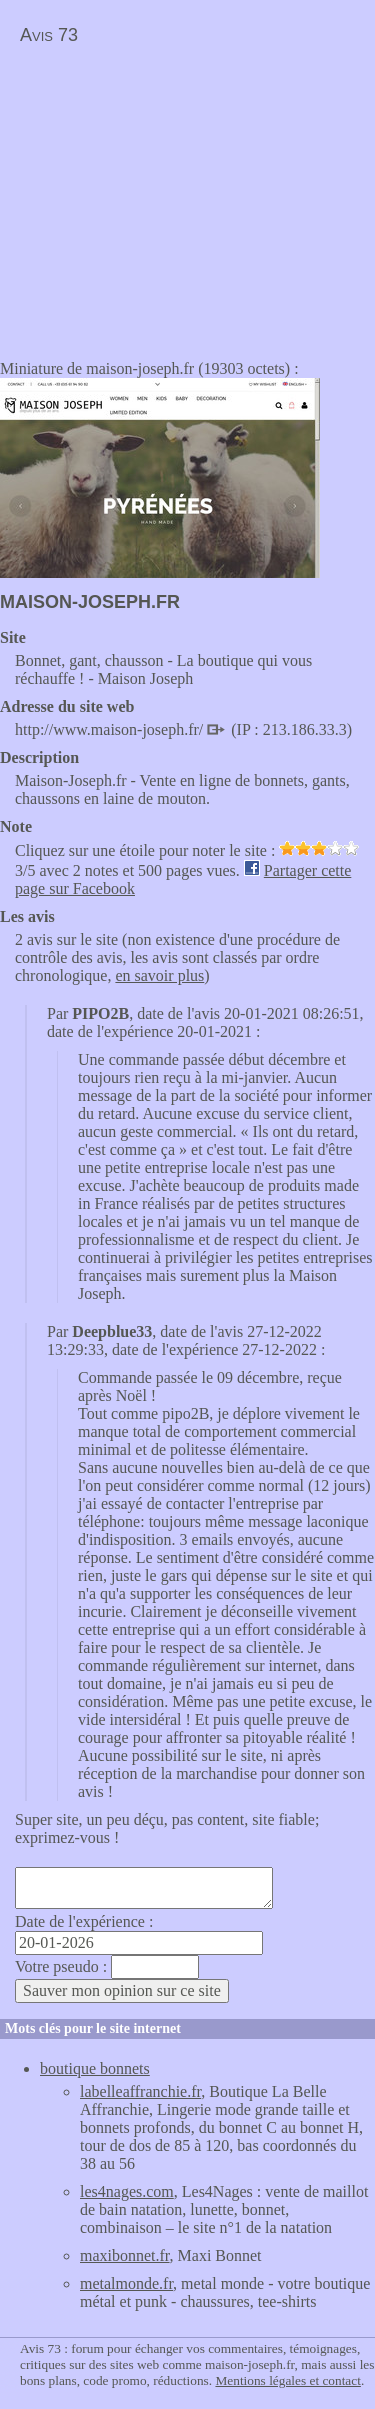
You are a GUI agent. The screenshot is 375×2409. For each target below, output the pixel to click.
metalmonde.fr (126, 2283)
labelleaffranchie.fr (140, 2091)
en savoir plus (159, 975)
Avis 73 (49, 35)
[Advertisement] (168, 196)
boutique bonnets (95, 2068)
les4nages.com (127, 2191)
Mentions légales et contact (287, 2380)
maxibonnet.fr (125, 2255)
